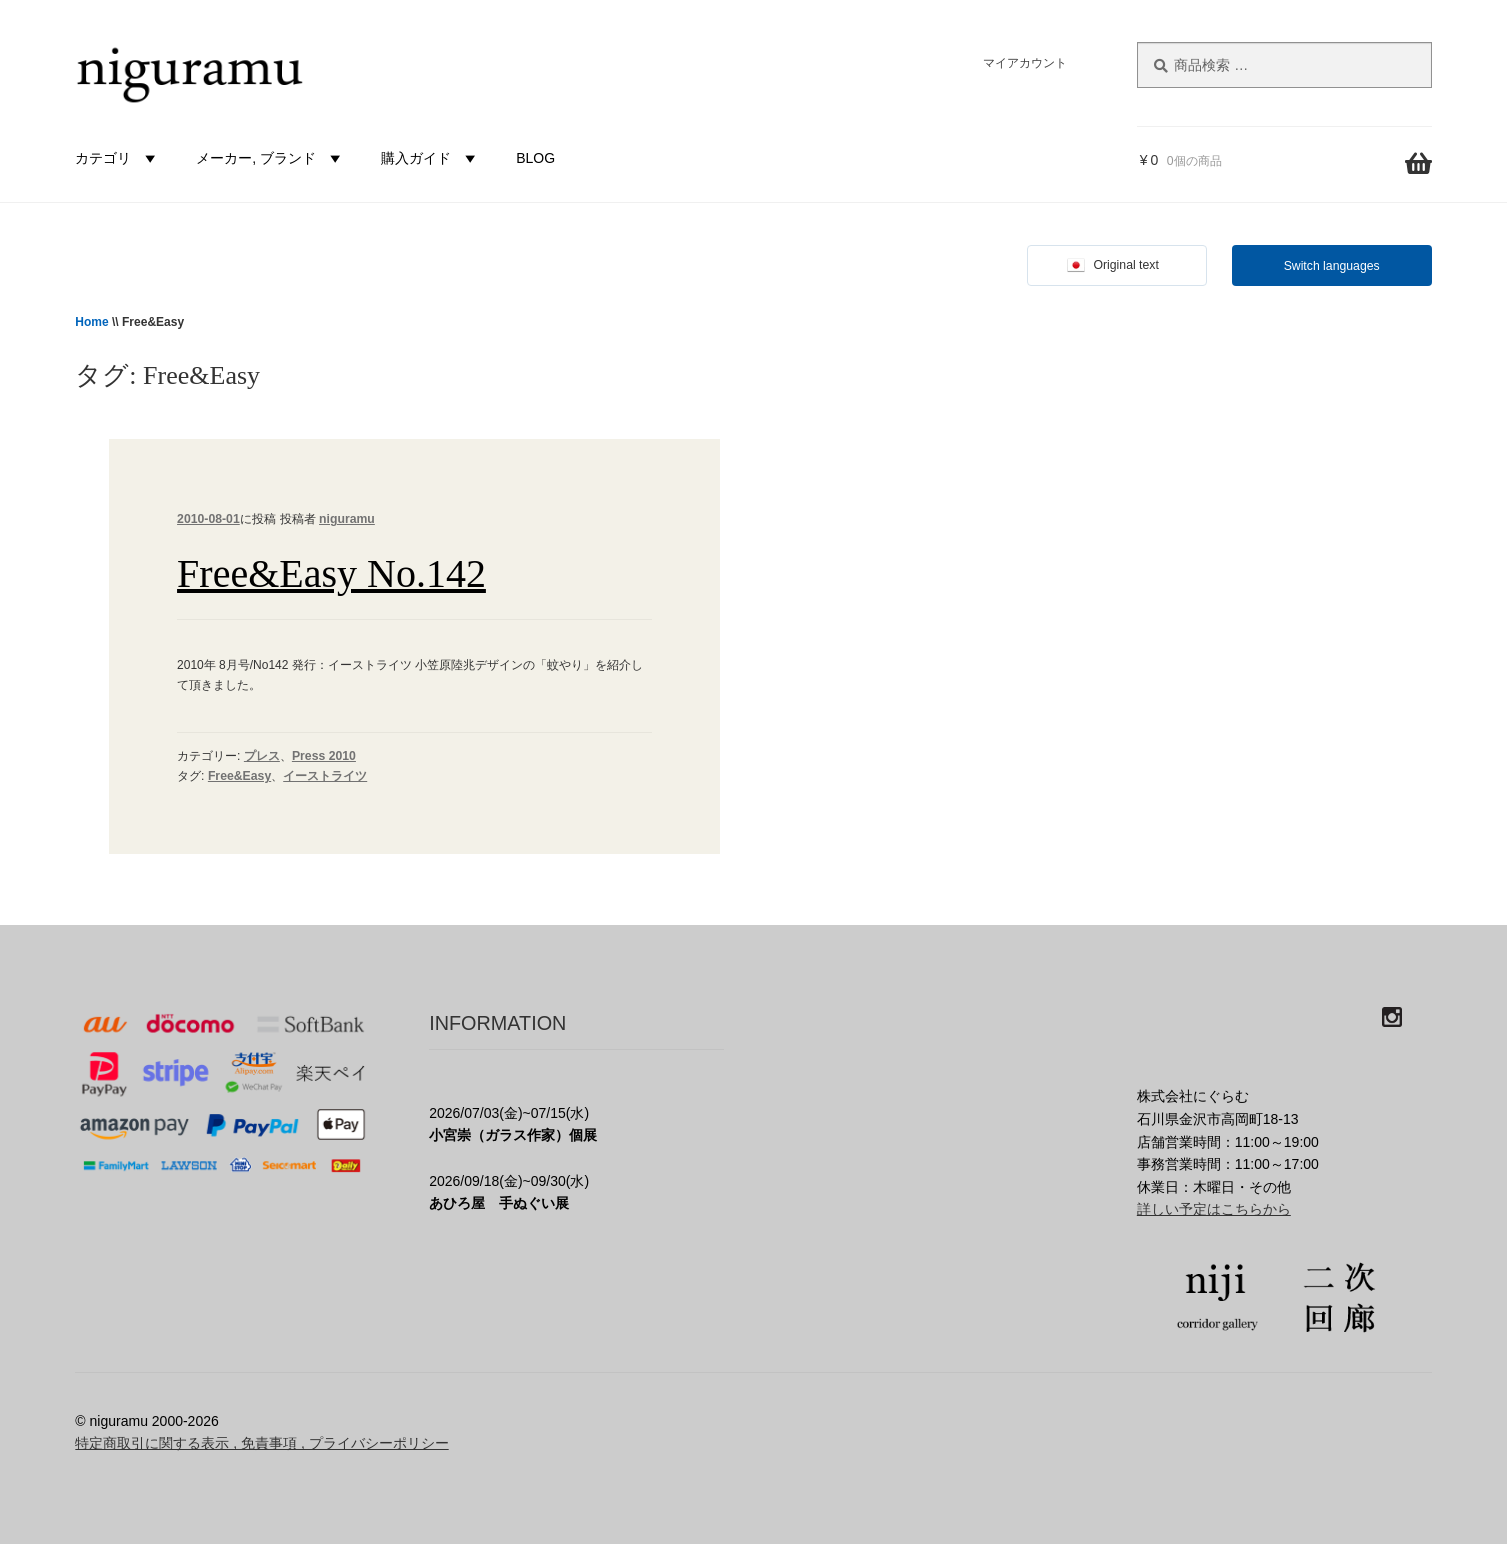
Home (91, 322)
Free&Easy (239, 776)
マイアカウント (1025, 63)
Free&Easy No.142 (331, 573)
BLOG (535, 158)
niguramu (347, 519)
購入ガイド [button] (431, 158)
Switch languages (1332, 266)
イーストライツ (325, 776)
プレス (262, 756)
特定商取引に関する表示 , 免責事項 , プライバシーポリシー (261, 1443)
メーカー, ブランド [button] (271, 158)
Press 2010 (324, 756)
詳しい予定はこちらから (1214, 1209)
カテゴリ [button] (118, 158)
